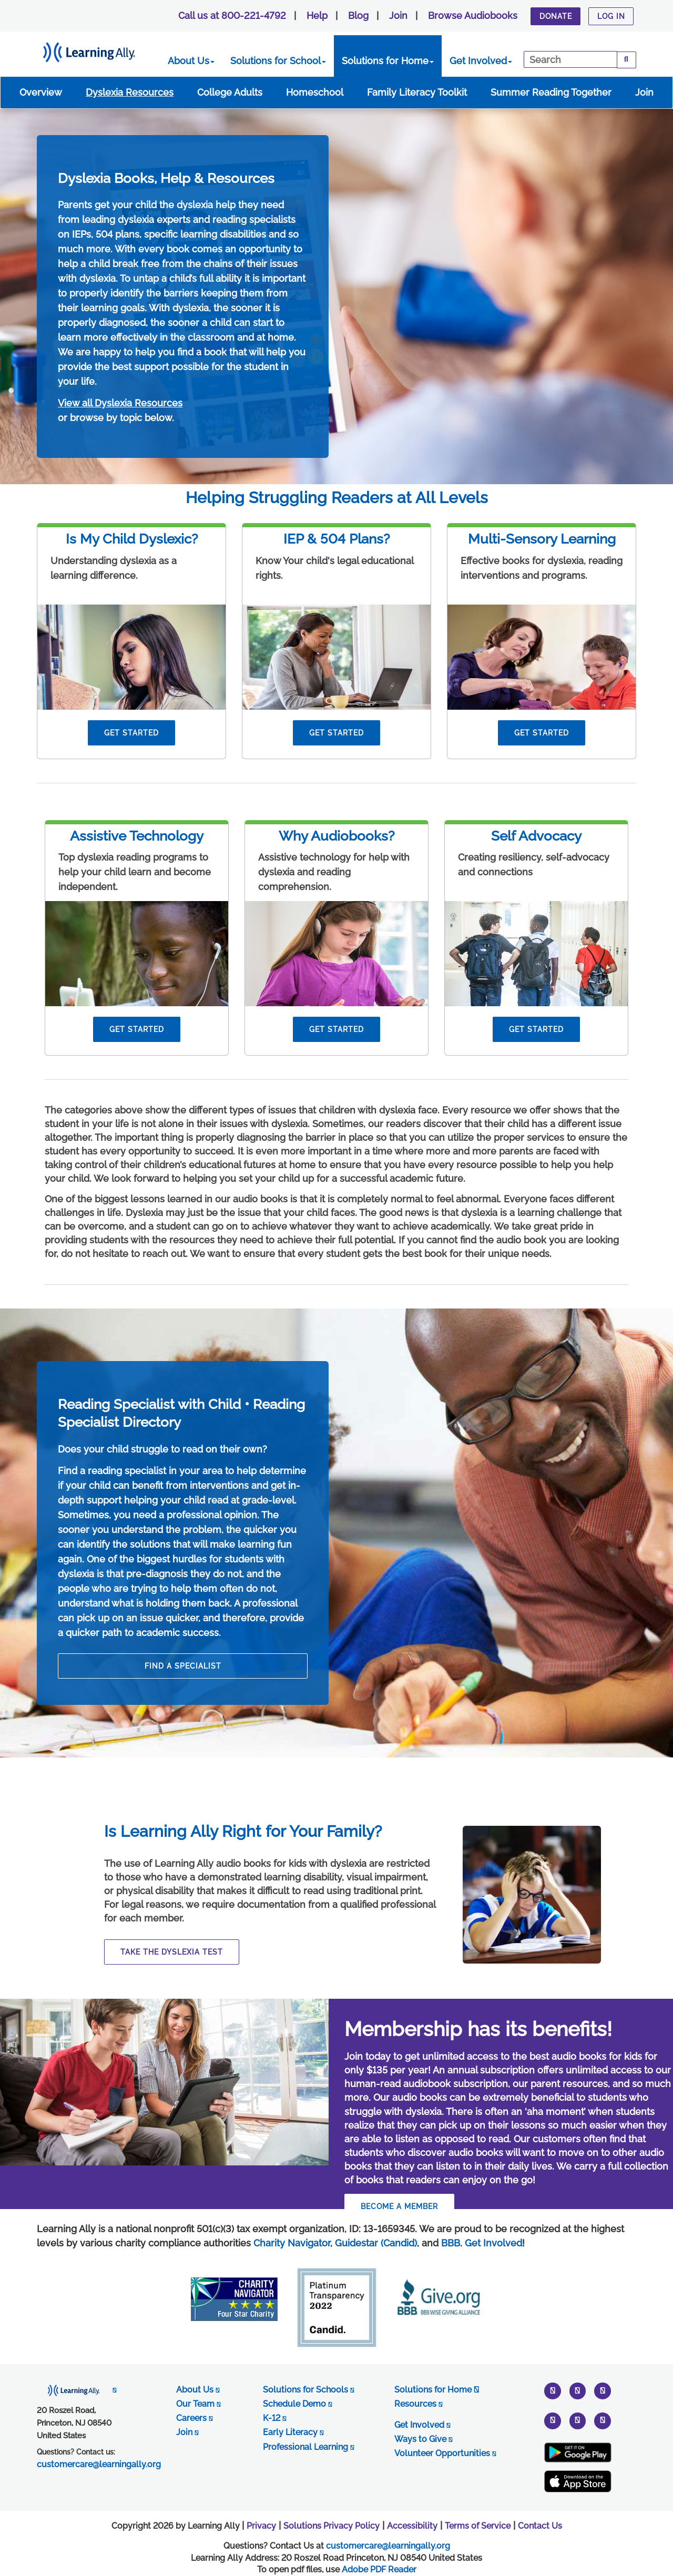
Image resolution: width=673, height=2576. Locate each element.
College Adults (229, 92)
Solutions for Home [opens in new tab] (436, 2390)
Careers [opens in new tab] (194, 2418)
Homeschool (314, 92)
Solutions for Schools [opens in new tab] (308, 2390)
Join (398, 15)
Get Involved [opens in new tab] (422, 2425)
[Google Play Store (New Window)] (577, 2452)
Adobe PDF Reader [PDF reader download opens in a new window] (379, 2569)
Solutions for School (278, 60)
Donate (555, 16)
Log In (611, 16)
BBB (450, 2242)
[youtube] (602, 2391)
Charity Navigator (291, 2242)
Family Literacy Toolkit (417, 92)
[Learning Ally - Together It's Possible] (102, 50)
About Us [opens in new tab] (197, 2390)
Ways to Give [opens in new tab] (423, 2439)
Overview (40, 92)
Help (317, 15)
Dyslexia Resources (130, 92)
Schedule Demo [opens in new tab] (297, 2404)
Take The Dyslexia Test (171, 1952)
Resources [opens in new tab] (418, 2404)
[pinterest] (552, 2420)
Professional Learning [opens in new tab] (308, 2447)
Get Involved (481, 60)
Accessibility (412, 2526)
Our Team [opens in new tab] (198, 2404)
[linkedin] (602, 2420)
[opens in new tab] (76, 2390)
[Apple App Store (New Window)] (577, 2481)
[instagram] (577, 2391)
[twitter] (552, 2391)
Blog (358, 15)
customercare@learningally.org (388, 2546)
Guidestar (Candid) (376, 2242)
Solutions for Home (388, 60)
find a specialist (183, 1666)
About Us (191, 60)
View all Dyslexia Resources (120, 402)
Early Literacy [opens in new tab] (293, 2432)
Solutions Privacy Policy (331, 2526)
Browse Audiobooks (472, 15)
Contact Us (540, 2526)
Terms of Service (478, 2526)
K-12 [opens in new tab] (274, 2418)
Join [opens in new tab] (187, 2432)
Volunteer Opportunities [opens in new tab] (445, 2453)
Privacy (261, 2526)
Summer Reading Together (551, 92)
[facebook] (577, 2420)
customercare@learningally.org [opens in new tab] (99, 2464)
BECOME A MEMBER (399, 2206)
